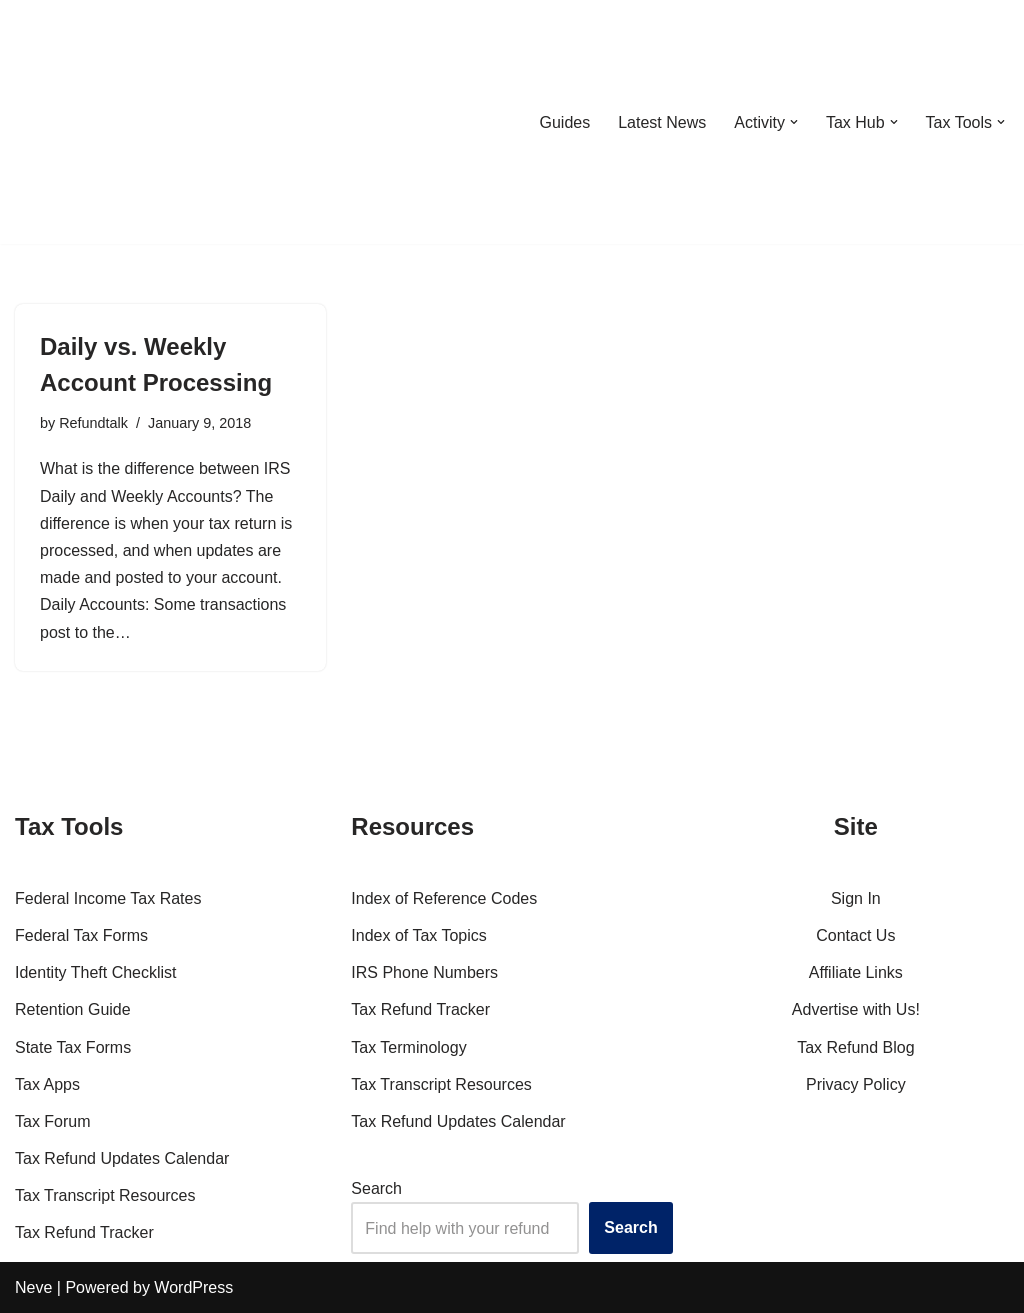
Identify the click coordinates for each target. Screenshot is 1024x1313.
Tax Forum (53, 1121)
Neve (33, 1287)
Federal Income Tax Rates (108, 898)
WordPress (193, 1287)
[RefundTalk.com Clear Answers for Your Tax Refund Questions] (119, 122)
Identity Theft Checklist (96, 972)
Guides (564, 122)
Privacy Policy (856, 1084)
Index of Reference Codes (444, 898)
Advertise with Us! (856, 1009)
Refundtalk (93, 423)
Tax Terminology (408, 1047)
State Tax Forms (73, 1047)
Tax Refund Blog (855, 1047)
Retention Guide (73, 1009)
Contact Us (855, 935)
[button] (794, 122)
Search (376, 1188)
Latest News (662, 122)
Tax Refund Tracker (84, 1232)
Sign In (856, 898)
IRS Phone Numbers (424, 972)
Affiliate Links (856, 972)
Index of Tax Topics (419, 935)
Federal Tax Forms (81, 935)
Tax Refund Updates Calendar (122, 1158)
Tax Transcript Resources (105, 1195)
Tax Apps (47, 1084)
